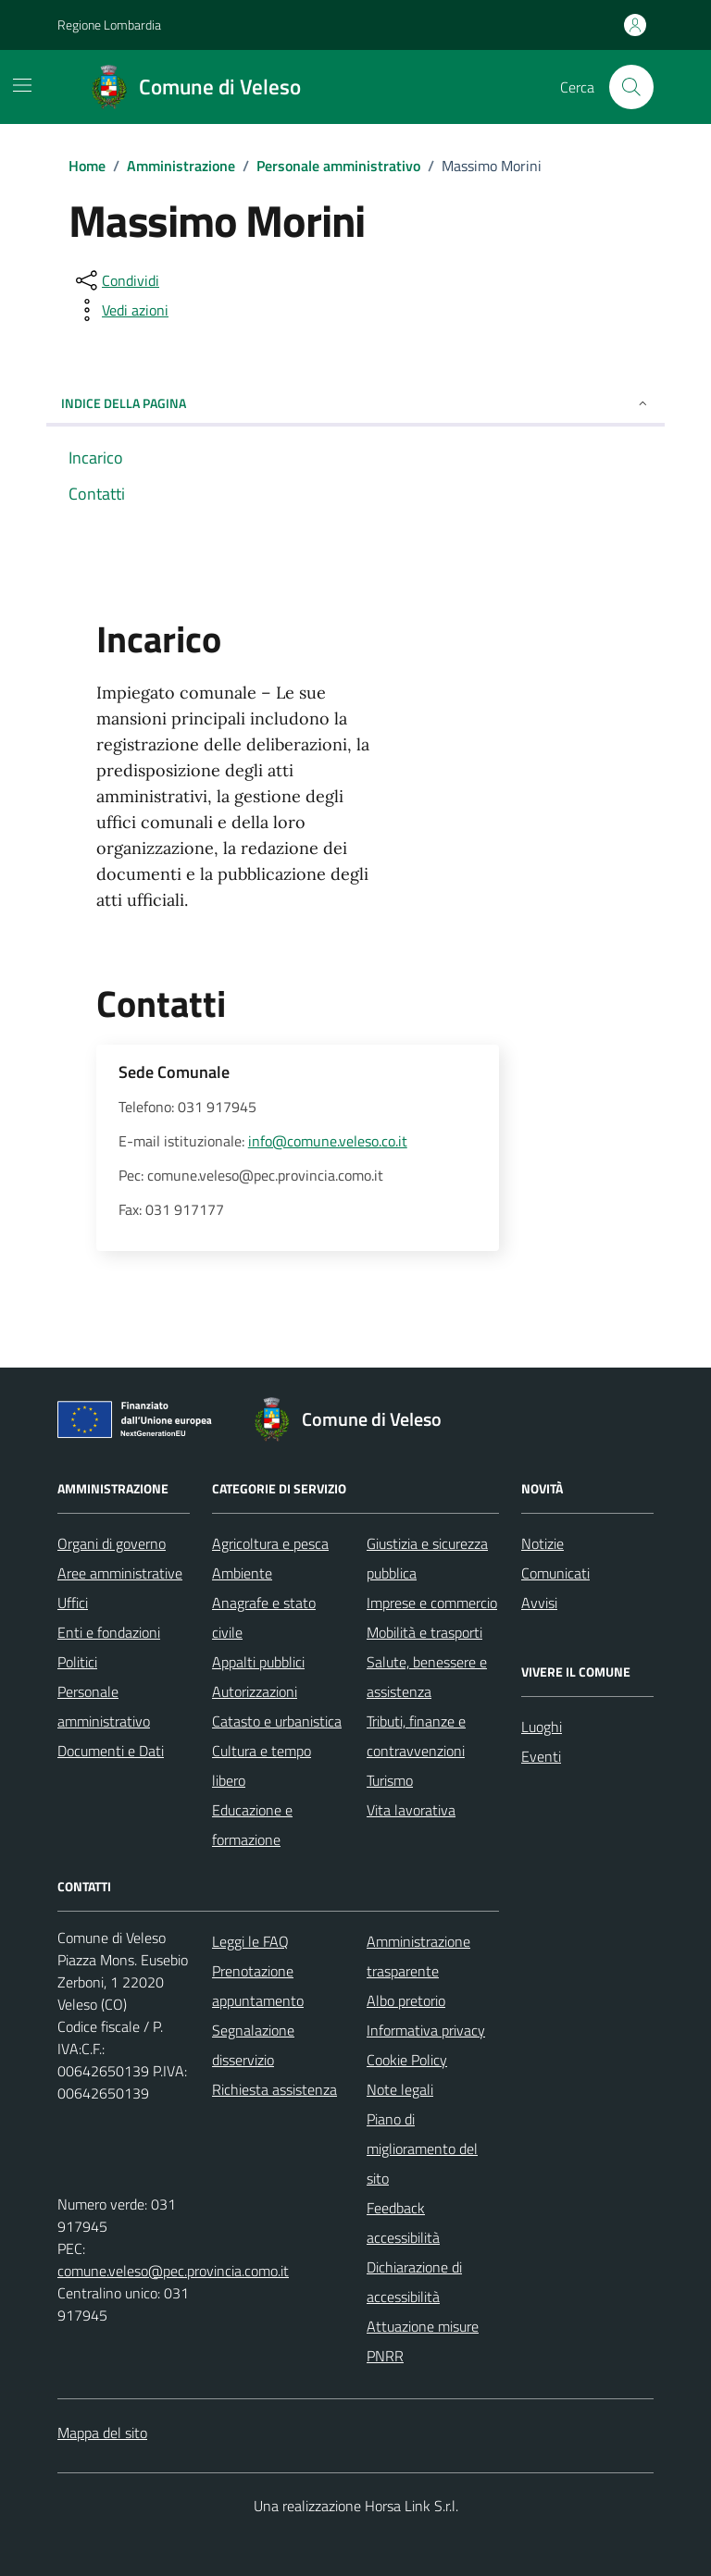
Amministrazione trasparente (418, 1956)
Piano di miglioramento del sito (422, 2148)
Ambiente (242, 1573)
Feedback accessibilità (403, 2222)
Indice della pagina (355, 403)
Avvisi (539, 1602)
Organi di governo (111, 1543)
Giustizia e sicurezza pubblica (427, 1558)
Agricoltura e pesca (270, 1543)
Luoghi (541, 1726)
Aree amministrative (119, 1573)
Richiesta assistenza (274, 2089)
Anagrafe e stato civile (264, 1617)
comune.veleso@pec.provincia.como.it (173, 2271)
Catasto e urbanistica (277, 1721)
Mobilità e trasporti (424, 1632)
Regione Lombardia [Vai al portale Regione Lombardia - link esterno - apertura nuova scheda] (109, 24)
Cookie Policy (407, 2060)
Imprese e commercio (432, 1602)
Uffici (72, 1602)
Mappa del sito (102, 2432)
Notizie (542, 1543)
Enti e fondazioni (108, 1632)
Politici (77, 1662)
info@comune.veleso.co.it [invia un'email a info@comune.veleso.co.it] (327, 1141)
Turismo (390, 1780)
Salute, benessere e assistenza (427, 1677)
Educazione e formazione (252, 1825)
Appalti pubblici (258, 1662)
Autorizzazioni (254, 1691)
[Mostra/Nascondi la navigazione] (22, 85)
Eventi (541, 1756)
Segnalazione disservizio (253, 2045)
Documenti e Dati (110, 1751)
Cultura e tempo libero (261, 1765)
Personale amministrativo (103, 1706)
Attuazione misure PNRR (423, 2341)
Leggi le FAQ (250, 1941)
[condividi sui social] (116, 280)
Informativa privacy (426, 2030)
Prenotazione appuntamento (258, 1986)
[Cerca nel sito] (631, 87)
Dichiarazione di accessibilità (414, 2282)
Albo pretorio (406, 2000)
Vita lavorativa (411, 1810)
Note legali (400, 2089)
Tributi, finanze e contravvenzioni (416, 1736)
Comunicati (555, 1573)
